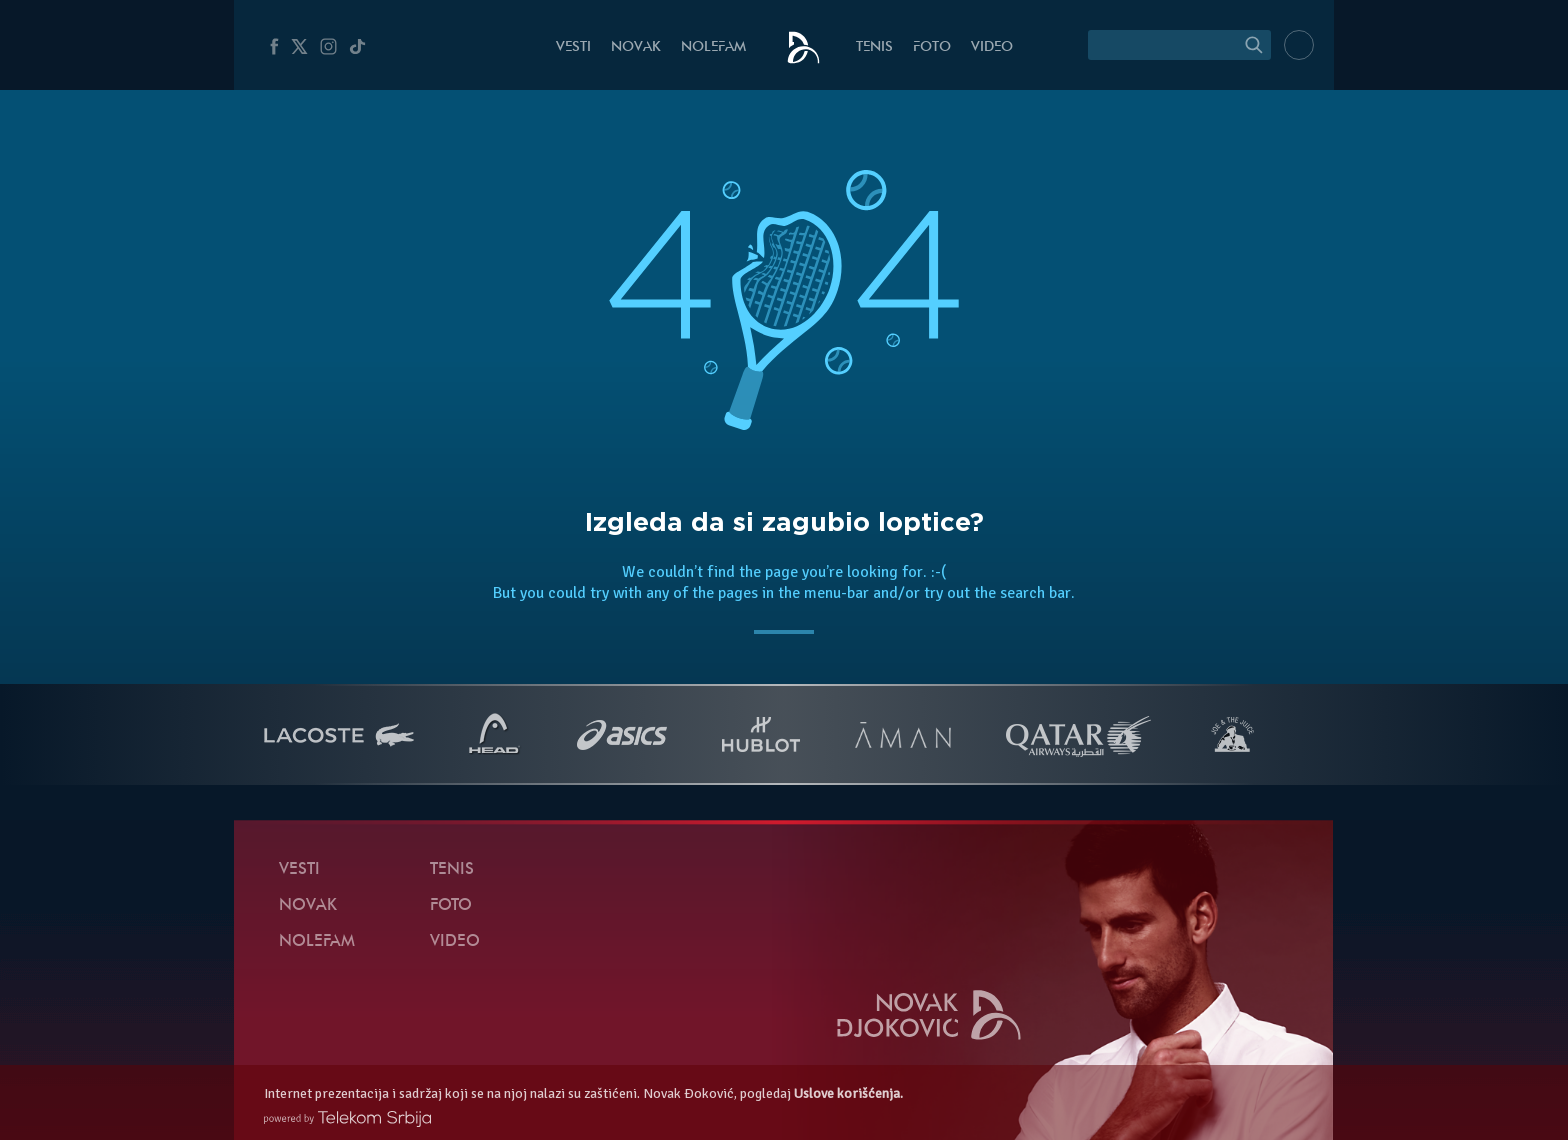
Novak (636, 47)
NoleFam (713, 47)
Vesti (573, 47)
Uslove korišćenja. (848, 1093)
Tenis (874, 47)
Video (992, 47)
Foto (932, 47)
